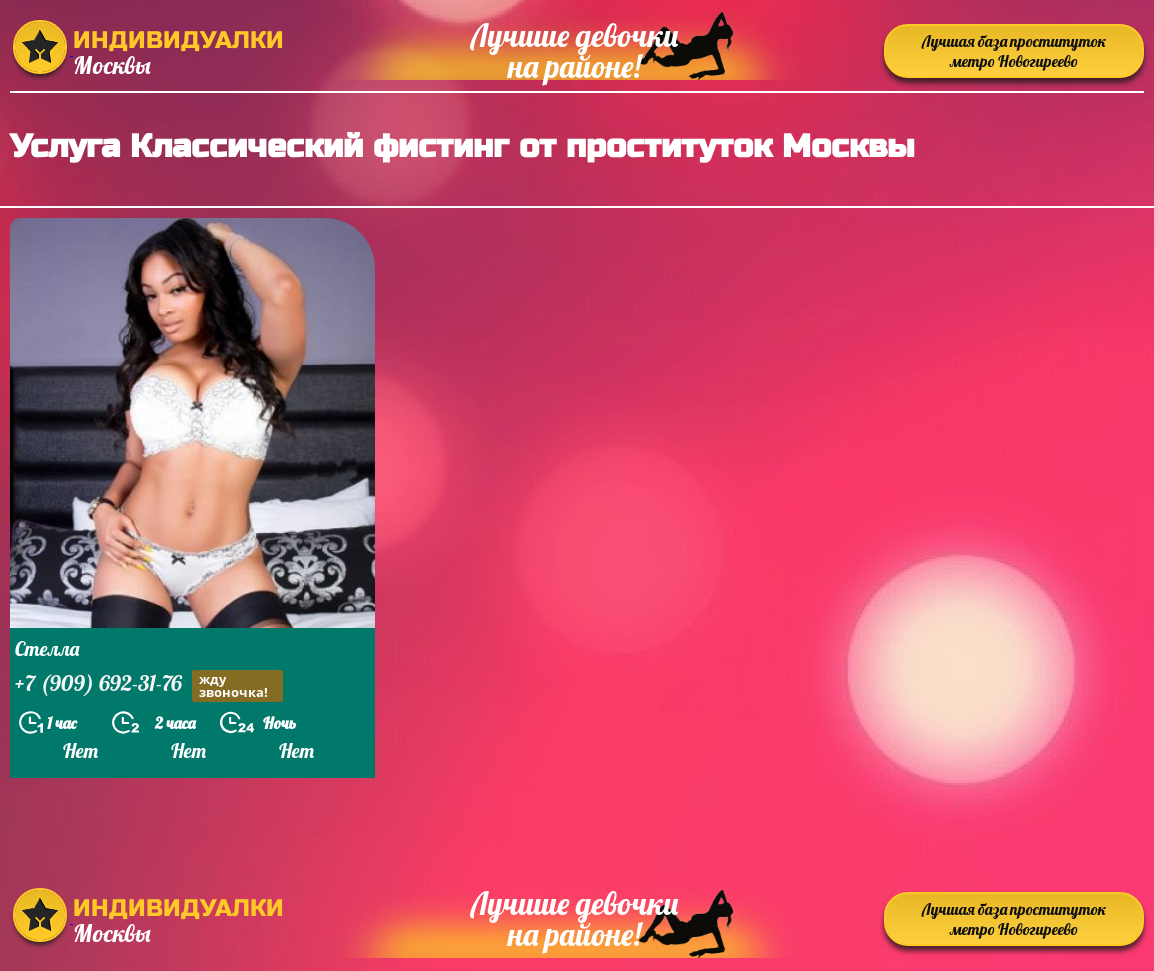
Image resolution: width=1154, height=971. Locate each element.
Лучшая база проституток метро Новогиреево (1014, 51)
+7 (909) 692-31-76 (149, 685)
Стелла (47, 648)
